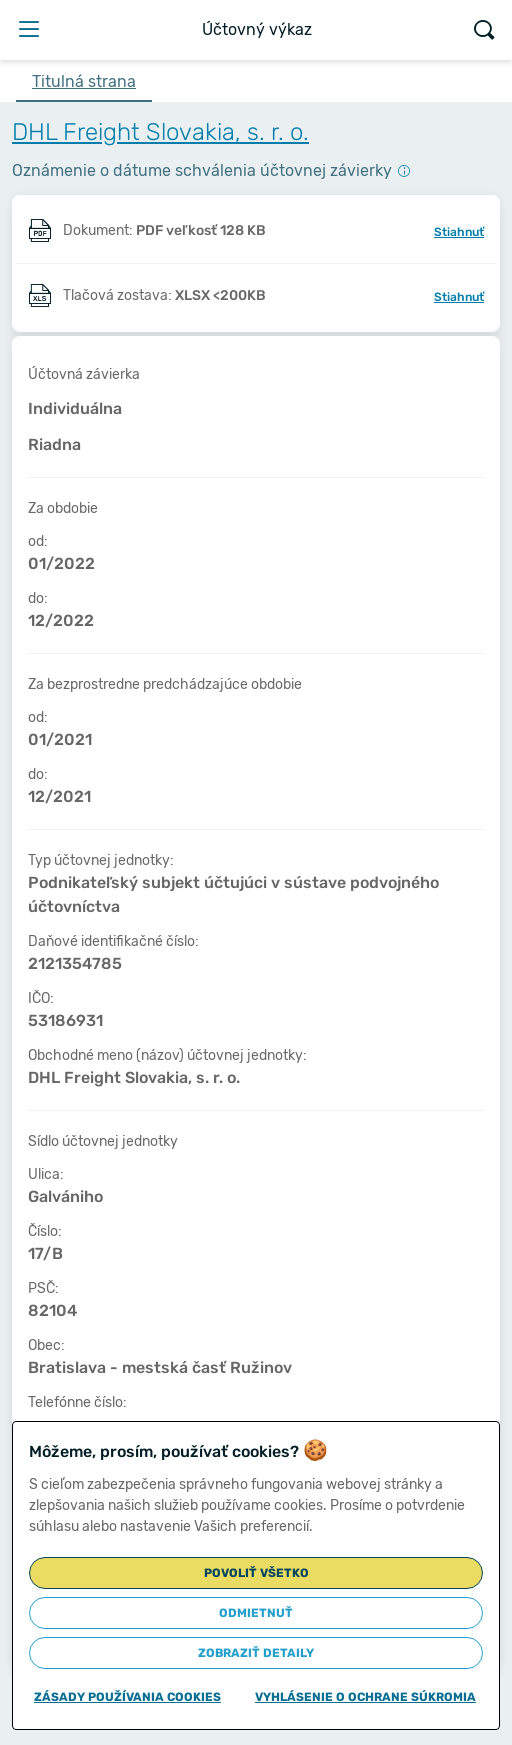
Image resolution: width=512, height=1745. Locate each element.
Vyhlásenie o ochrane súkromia (365, 1697)
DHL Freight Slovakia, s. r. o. (160, 132)
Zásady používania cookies (127, 1697)
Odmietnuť (256, 1613)
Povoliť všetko (256, 1573)
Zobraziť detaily (256, 1653)
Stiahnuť (459, 232)
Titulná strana (84, 81)
